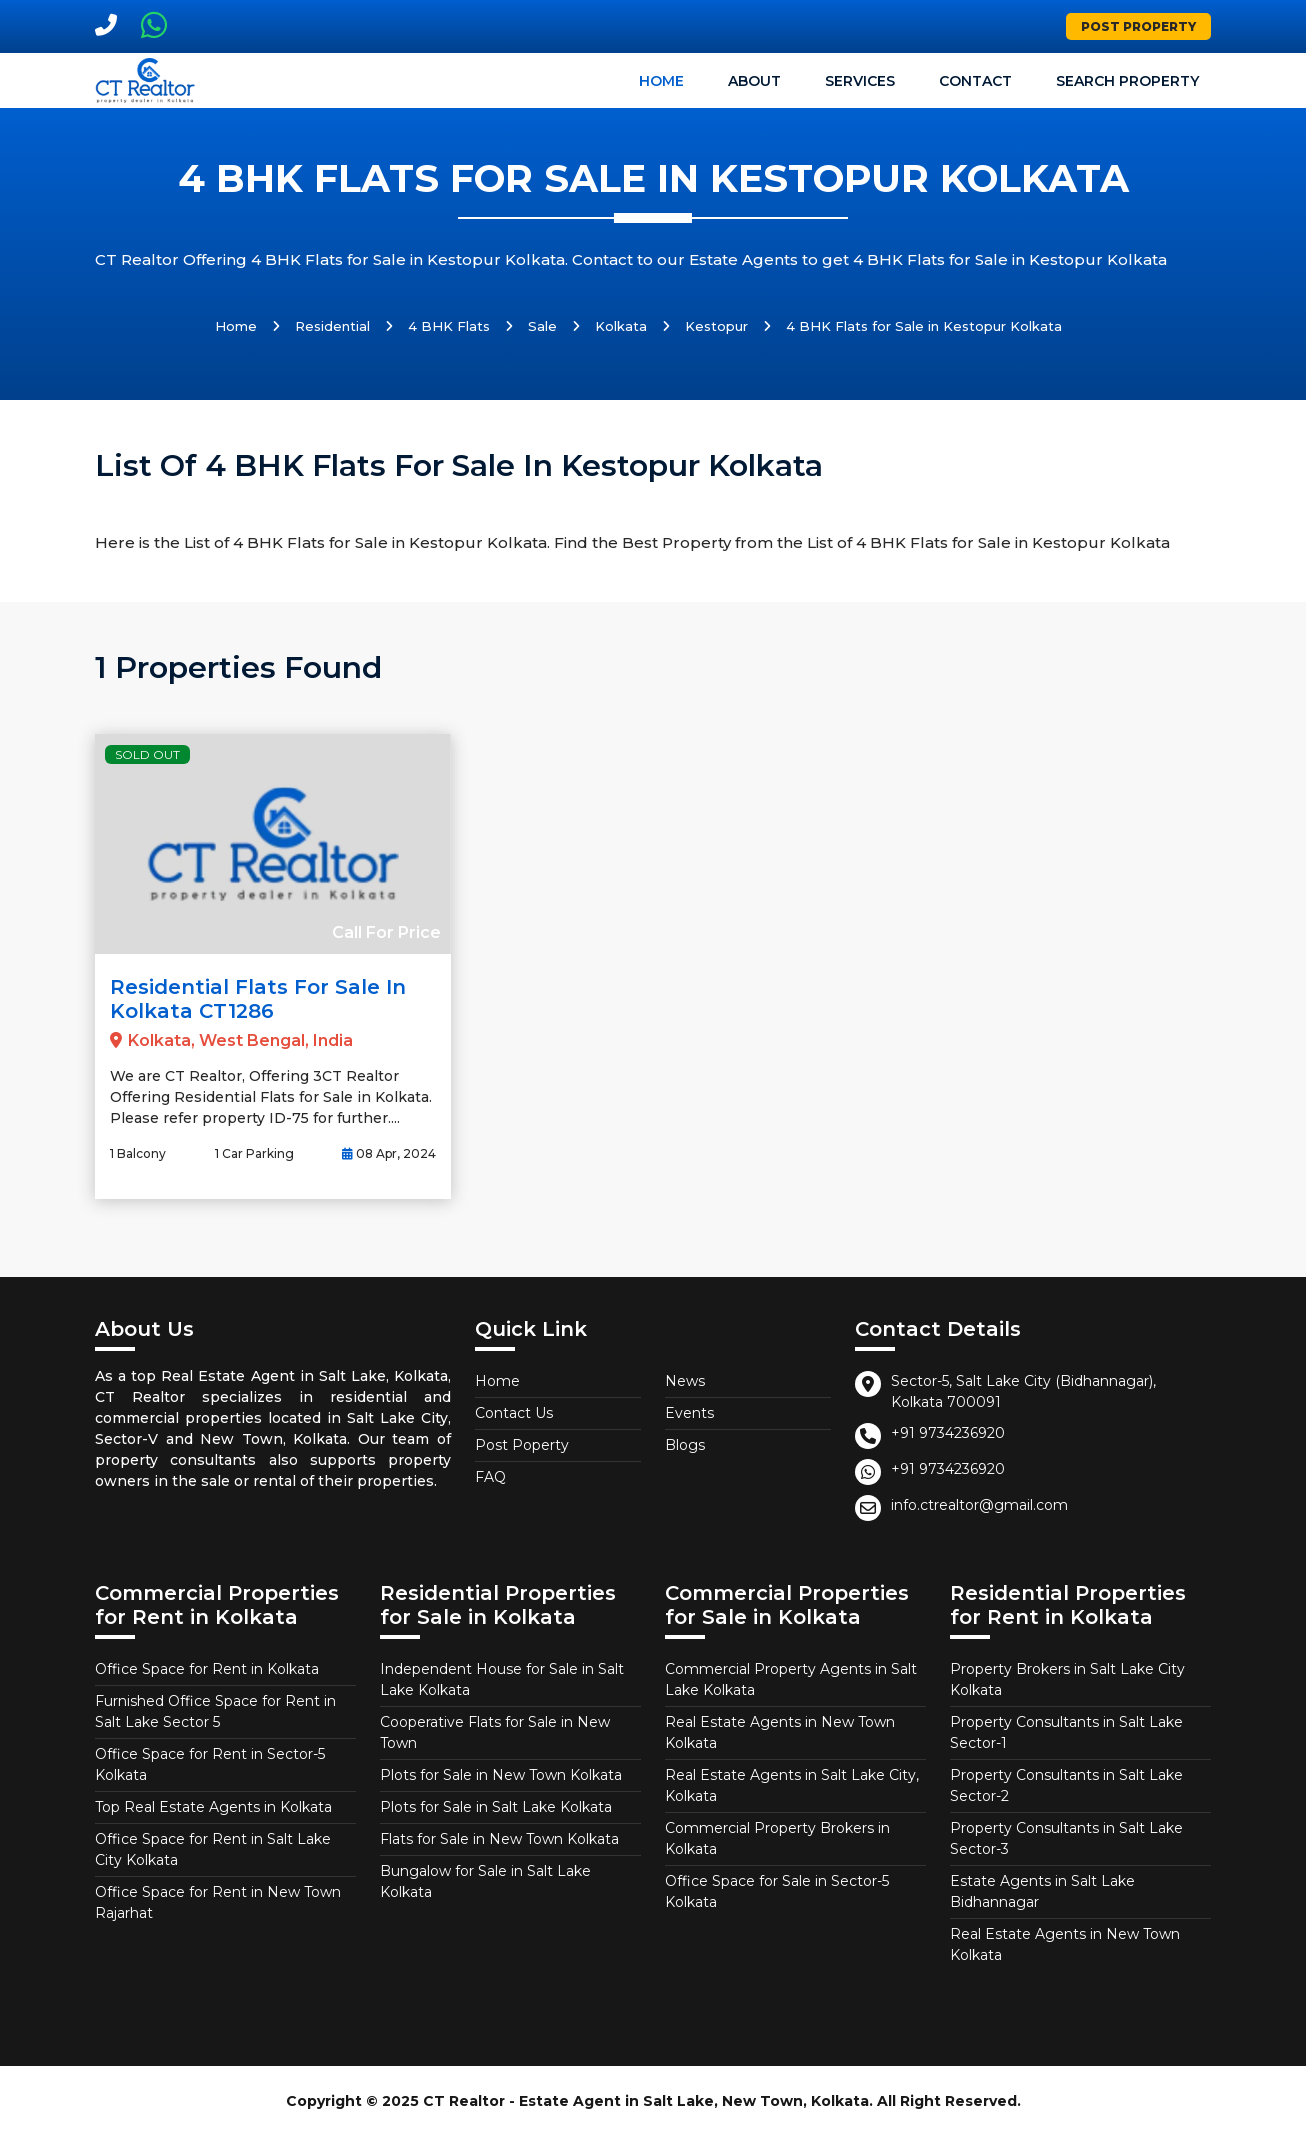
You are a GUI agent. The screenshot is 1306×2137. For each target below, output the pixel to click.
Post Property (1138, 26)
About (754, 81)
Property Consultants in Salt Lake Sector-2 (1066, 1785)
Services (860, 81)
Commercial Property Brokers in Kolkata (777, 1838)
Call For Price (386, 932)
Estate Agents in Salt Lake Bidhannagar (1042, 1891)
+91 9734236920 (948, 1433)
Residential (332, 326)
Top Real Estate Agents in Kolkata (213, 1807)
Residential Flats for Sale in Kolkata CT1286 (258, 999)
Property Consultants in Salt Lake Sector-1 (1066, 1732)
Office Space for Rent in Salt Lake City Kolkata (213, 1849)
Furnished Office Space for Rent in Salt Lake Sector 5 (215, 1711)
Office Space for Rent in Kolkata (207, 1669)
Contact (975, 81)
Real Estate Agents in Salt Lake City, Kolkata (792, 1785)
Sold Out (147, 754)
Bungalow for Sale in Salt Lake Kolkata (485, 1881)
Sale (542, 326)
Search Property (1127, 81)
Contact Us (514, 1413)
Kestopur (716, 326)
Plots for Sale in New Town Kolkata (501, 1775)
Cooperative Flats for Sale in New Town (495, 1732)
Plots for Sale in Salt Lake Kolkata (496, 1807)
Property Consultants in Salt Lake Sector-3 (1066, 1838)
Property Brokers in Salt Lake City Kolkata (1067, 1679)
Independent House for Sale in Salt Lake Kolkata (502, 1679)
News (685, 1381)
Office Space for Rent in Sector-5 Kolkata (210, 1764)
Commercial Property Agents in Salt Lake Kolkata (791, 1679)
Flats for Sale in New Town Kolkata (499, 1839)
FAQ (490, 1477)
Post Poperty (522, 1445)
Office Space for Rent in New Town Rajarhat (218, 1902)
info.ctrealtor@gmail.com (979, 1505)
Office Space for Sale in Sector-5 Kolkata (777, 1891)
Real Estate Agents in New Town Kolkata (780, 1732)
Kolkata (621, 326)
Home (661, 81)
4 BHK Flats (449, 326)
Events (689, 1413)
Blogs (685, 1445)
